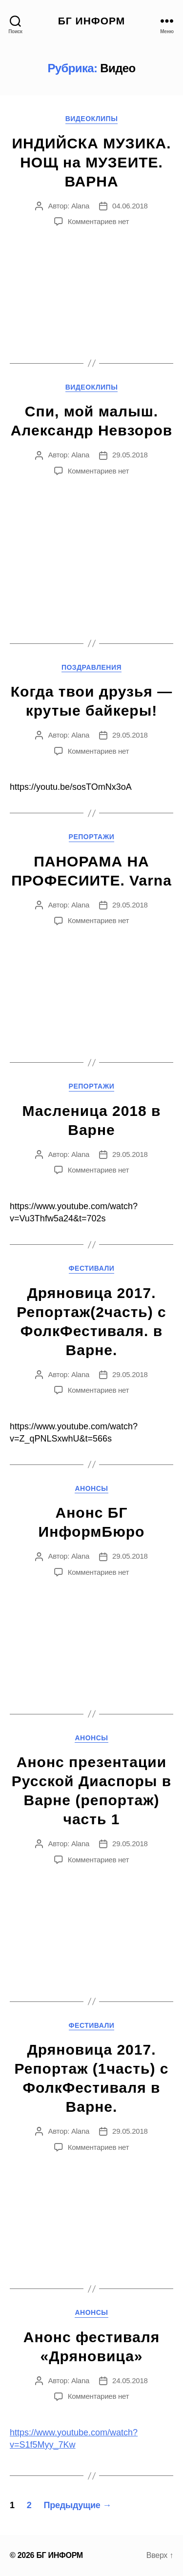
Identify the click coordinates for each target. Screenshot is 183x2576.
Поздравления (91, 667)
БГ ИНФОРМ (91, 21)
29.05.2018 (130, 455)
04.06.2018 (130, 206)
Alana (80, 206)
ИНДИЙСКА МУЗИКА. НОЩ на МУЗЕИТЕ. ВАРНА (91, 162)
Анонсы (91, 1488)
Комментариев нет (98, 221)
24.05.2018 (130, 2380)
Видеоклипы (91, 119)
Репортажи (92, 837)
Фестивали (92, 1268)
